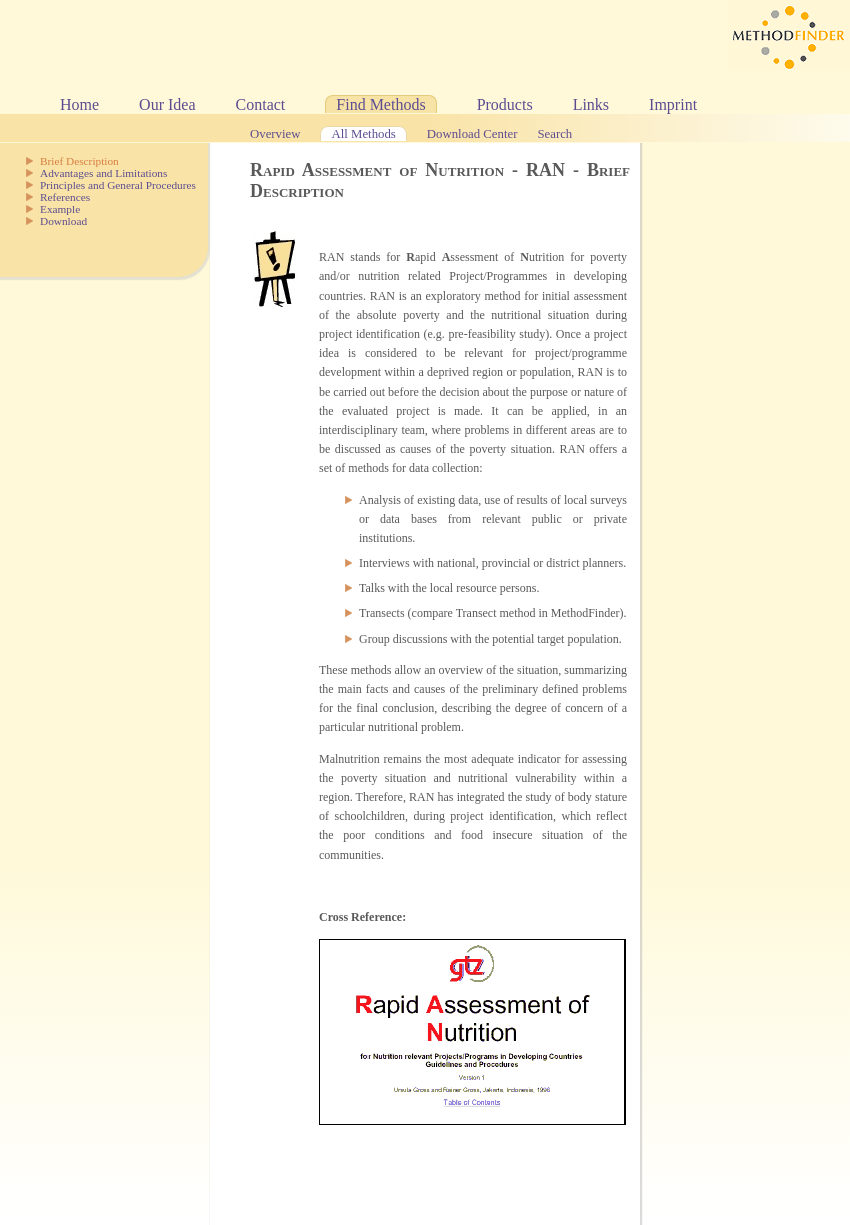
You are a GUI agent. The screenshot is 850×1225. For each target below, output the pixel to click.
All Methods (363, 134)
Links (591, 104)
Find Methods (380, 104)
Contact (261, 104)
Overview (275, 134)
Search (554, 134)
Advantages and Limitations (103, 173)
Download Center (472, 134)
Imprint (673, 104)
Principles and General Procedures (118, 185)
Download (63, 221)
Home (79, 104)
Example (60, 209)
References (65, 197)
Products (505, 104)
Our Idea (167, 104)
